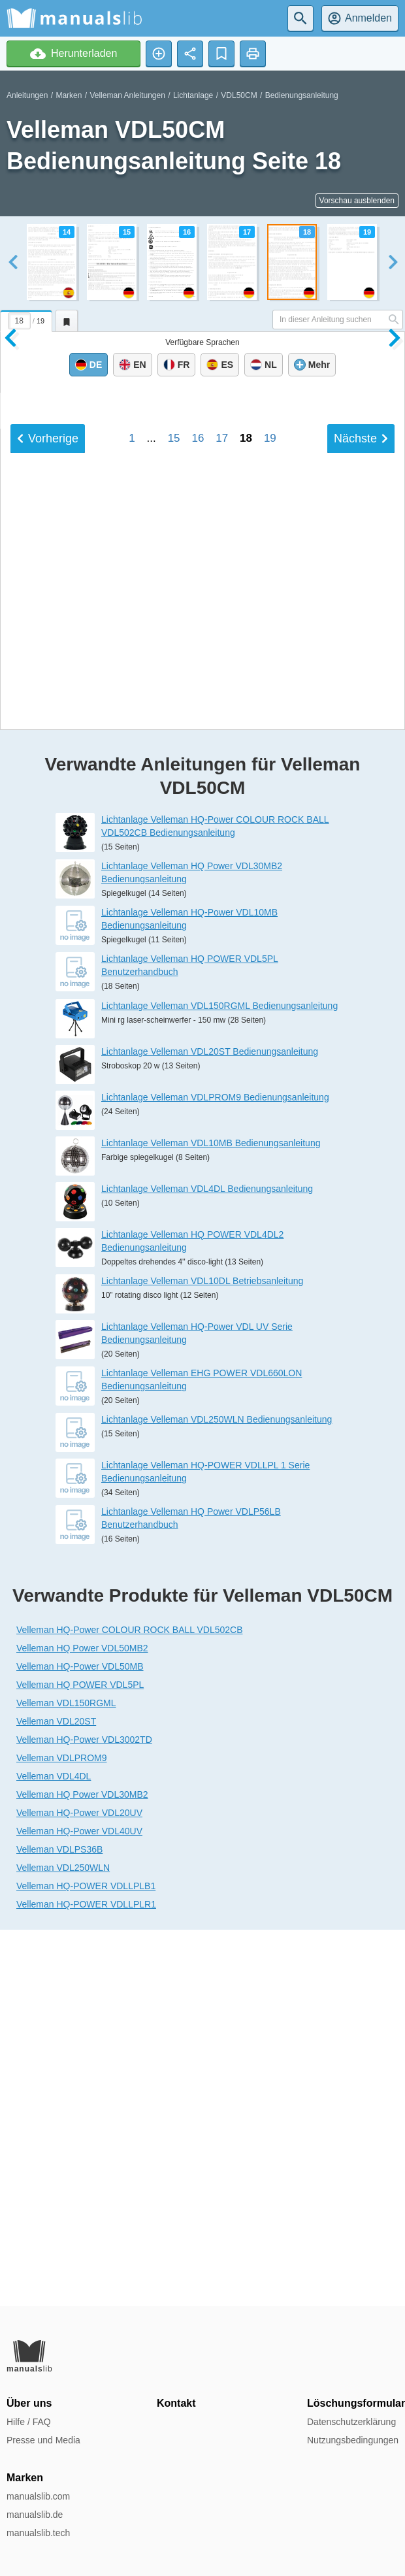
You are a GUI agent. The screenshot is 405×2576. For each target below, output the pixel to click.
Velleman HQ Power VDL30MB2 (82, 2171)
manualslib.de (35, 2514)
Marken (69, 95)
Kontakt (176, 2403)
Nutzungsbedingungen (352, 2440)
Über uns (29, 2403)
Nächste (361, 1022)
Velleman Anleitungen (127, 95)
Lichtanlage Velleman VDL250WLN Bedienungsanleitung (216, 1796)
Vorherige (47, 1022)
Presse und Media (43, 2440)
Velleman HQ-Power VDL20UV (79, 2189)
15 (174, 1022)
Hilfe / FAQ (29, 2422)
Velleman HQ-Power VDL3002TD (84, 2116)
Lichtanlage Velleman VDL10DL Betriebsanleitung (202, 1656)
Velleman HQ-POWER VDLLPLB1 (85, 2262)
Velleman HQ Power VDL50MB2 (82, 2024)
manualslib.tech (38, 2533)
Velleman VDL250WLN (63, 2244)
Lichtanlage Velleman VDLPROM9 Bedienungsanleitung (215, 1473)
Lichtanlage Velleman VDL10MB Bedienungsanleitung (210, 1518)
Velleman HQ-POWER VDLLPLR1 (86, 2280)
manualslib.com (38, 2496)
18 (246, 1022)
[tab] (28, 319)
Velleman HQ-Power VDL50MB (80, 2043)
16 (197, 1022)
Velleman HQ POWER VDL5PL (80, 2061)
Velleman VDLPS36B (59, 2226)
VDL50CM (239, 95)
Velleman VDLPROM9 (61, 2134)
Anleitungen (27, 95)
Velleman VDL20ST (56, 2097)
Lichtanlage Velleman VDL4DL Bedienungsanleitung (207, 1564)
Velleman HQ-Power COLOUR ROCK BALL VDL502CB (129, 2006)
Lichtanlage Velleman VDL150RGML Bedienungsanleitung (219, 1381)
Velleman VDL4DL (53, 2152)
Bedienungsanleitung (301, 95)
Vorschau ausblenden (357, 200)
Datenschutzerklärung (351, 2422)
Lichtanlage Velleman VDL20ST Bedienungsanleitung (209, 1427)
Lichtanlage (193, 95)
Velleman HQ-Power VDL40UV (79, 2207)
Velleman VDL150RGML (66, 2079)
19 (270, 1022)
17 (222, 1022)
